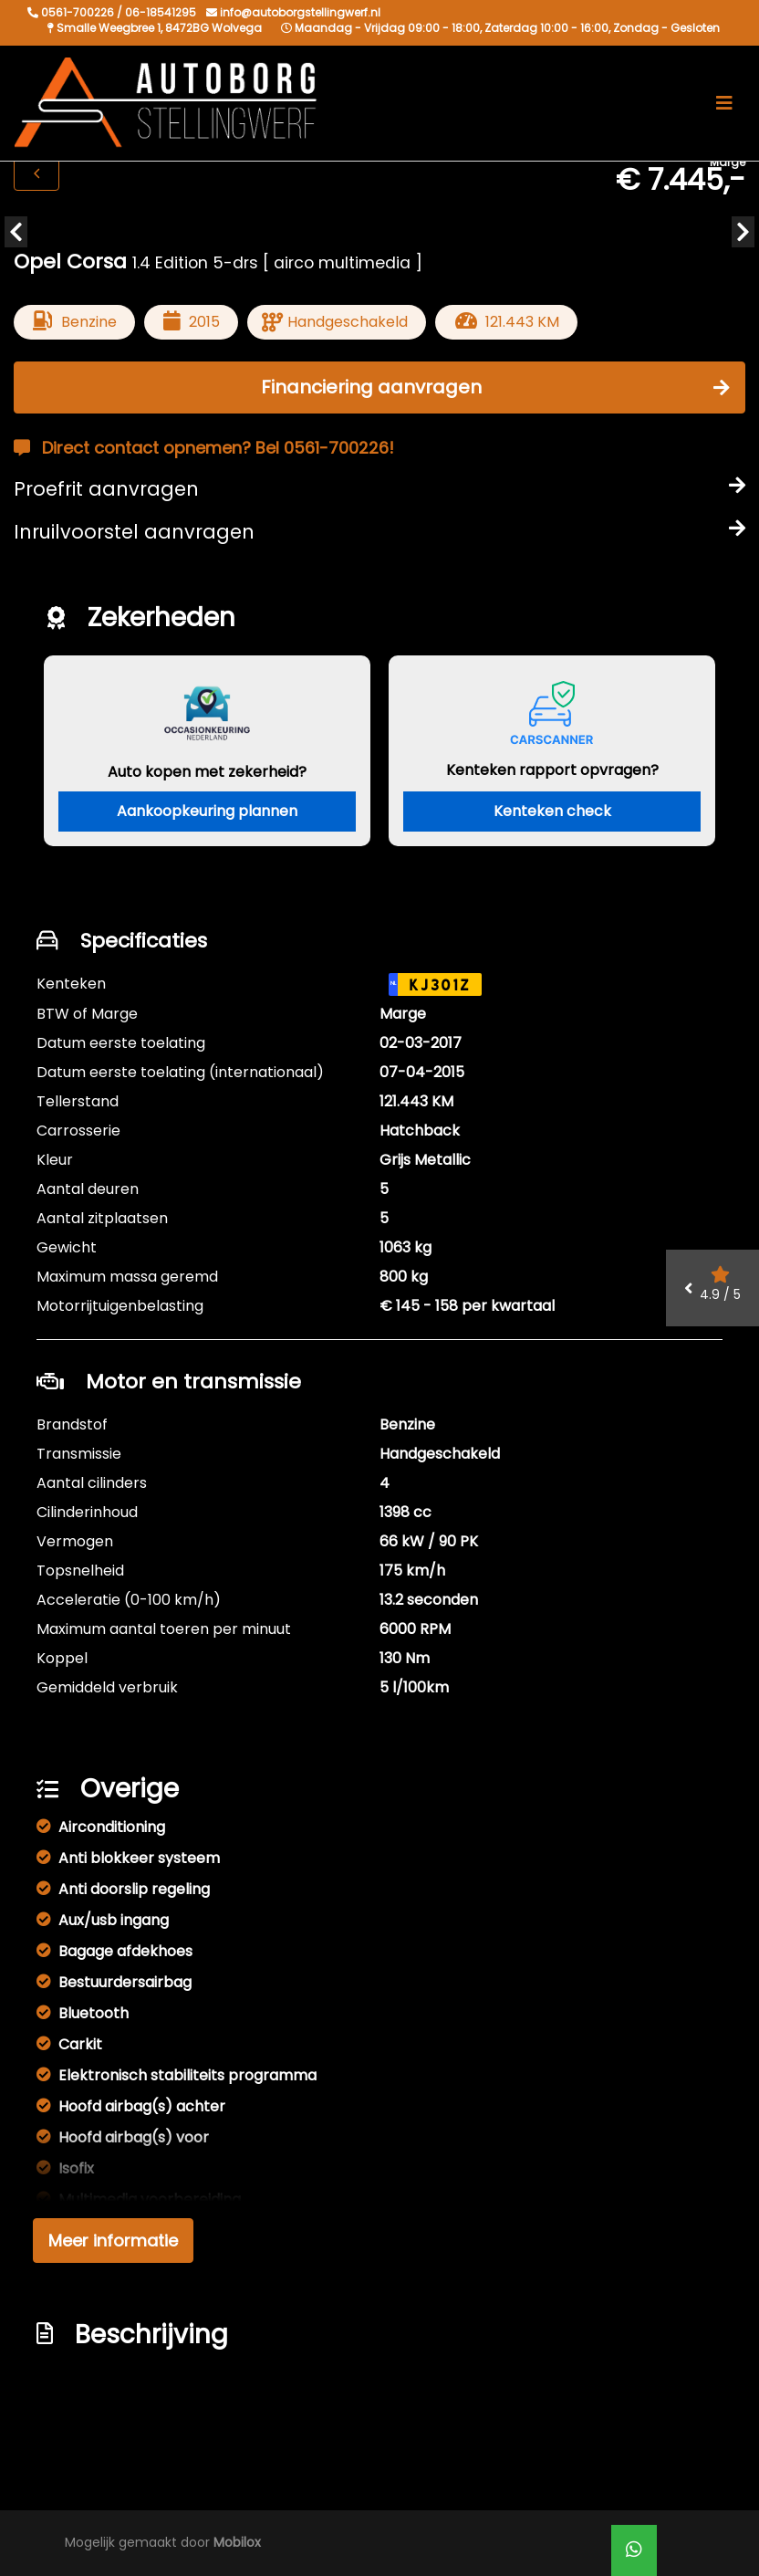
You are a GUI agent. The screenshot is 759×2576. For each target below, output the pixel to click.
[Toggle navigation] (724, 103)
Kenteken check (552, 811)
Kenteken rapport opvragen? (552, 769)
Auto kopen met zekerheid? (207, 771)
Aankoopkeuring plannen (207, 811)
